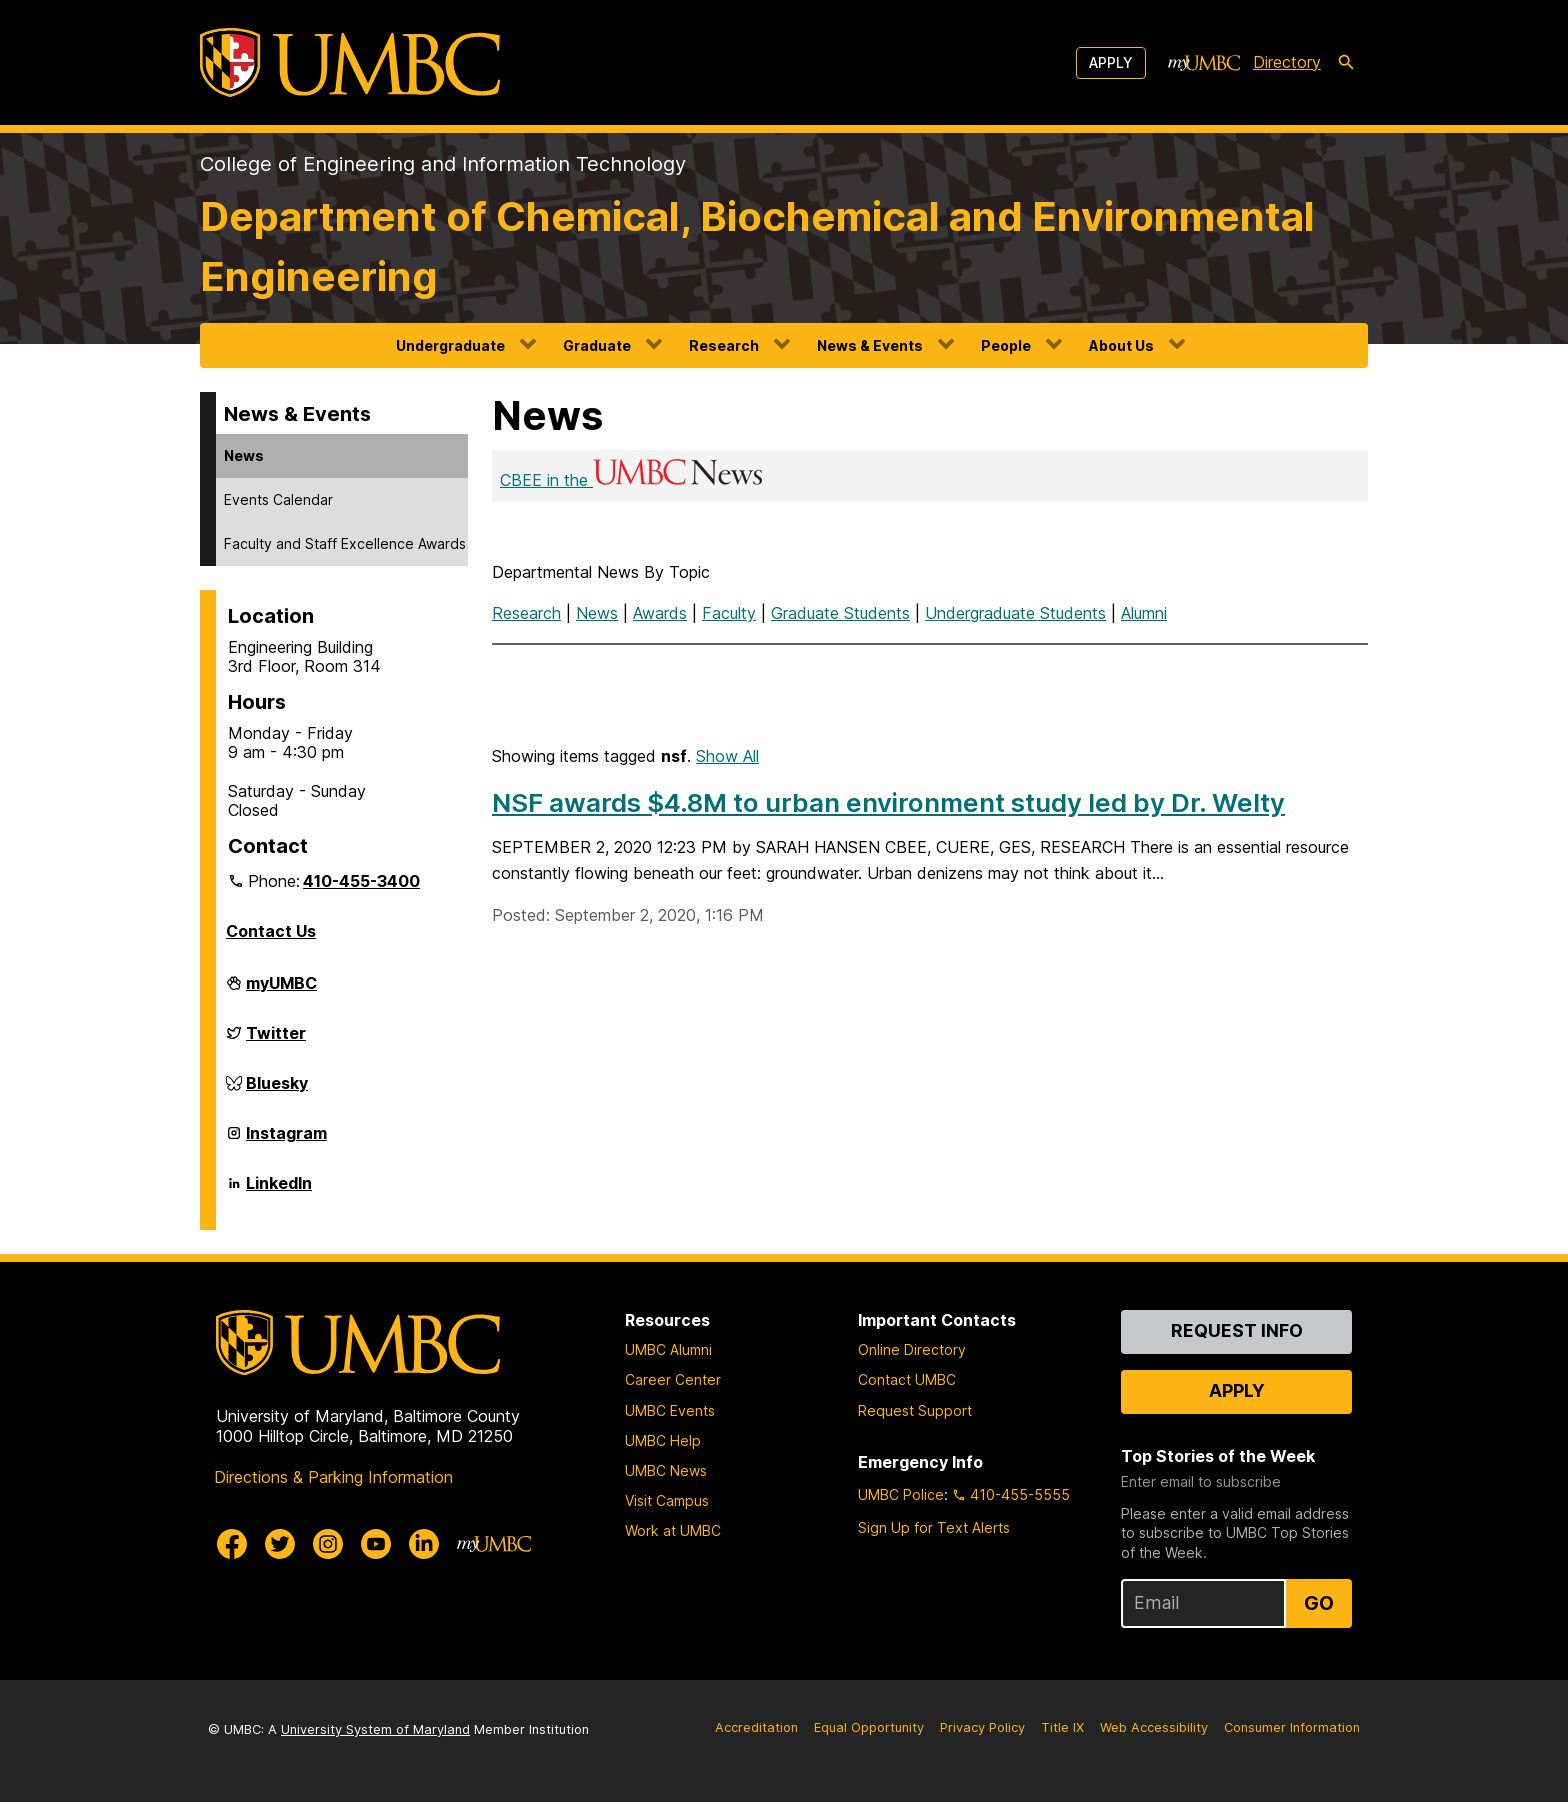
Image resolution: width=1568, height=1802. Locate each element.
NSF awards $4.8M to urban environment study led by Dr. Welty (888, 802)
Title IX (1062, 1727)
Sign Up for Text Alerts (934, 1527)
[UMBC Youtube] (376, 1544)
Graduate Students (840, 613)
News (244, 455)
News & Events (870, 345)
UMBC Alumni (668, 1349)
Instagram (286, 1141)
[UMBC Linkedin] (424, 1544)
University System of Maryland (375, 1729)
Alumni (1144, 613)
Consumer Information (1292, 1727)
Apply (1111, 62)
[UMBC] (350, 62)
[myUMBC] (1204, 63)
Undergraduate (450, 345)
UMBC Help (663, 1440)
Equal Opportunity (869, 1727)
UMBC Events (670, 1410)
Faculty (729, 613)
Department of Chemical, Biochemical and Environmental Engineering (757, 246)
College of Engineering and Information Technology (443, 164)
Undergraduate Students (1015, 613)
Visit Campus (667, 1500)
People (1006, 345)
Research (724, 345)
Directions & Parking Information (333, 1477)
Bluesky (277, 1091)
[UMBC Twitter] (280, 1544)
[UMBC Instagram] (328, 1544)
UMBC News (666, 1470)
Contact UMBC (907, 1379)
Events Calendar (278, 499)
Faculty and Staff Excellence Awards (345, 543)
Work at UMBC (673, 1530)
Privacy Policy (982, 1727)
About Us (1121, 345)
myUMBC (281, 991)
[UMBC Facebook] (232, 1544)
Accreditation (756, 1727)
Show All (727, 756)
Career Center (673, 1379)
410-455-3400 (361, 881)
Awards (660, 613)
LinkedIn (279, 1191)
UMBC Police (901, 1494)
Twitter (276, 1041)
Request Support (915, 1410)
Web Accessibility (1154, 1727)
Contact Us (271, 931)
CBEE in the (633, 480)
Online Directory (912, 1349)
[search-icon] (1346, 63)
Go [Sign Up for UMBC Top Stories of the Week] (1319, 1603)
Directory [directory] (1287, 62)
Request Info (1237, 1330)
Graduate (597, 345)
